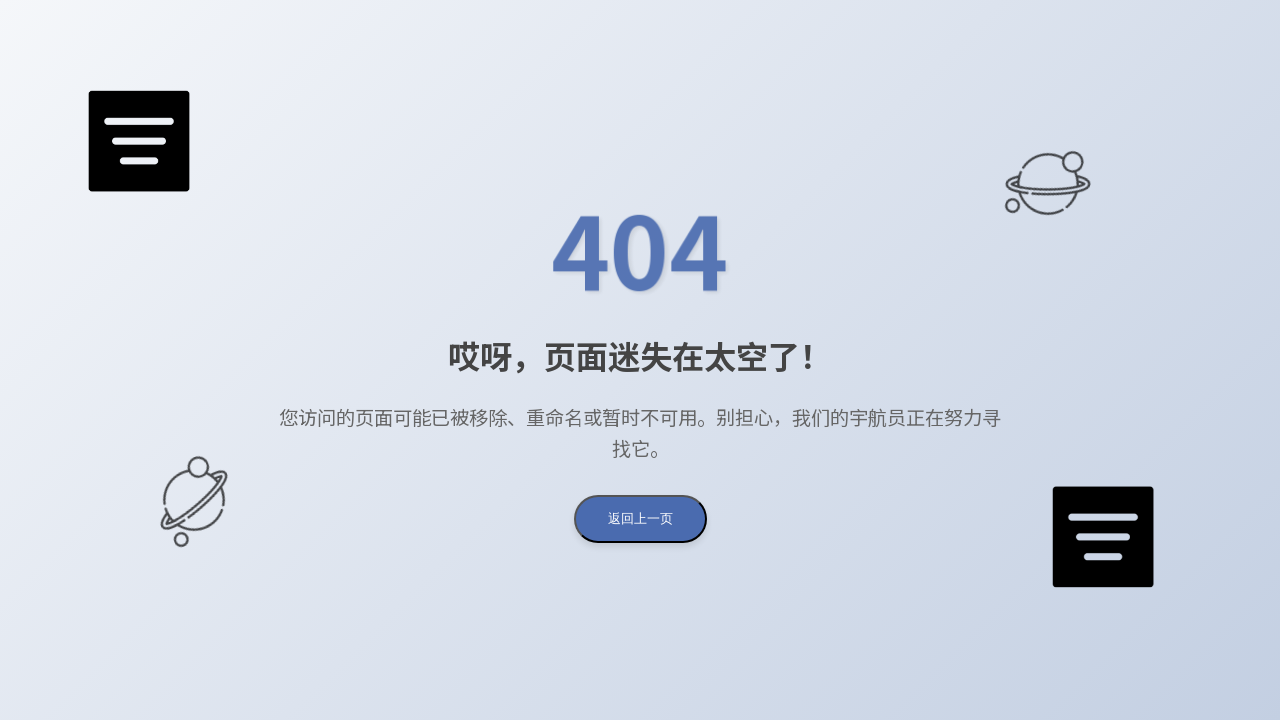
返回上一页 (640, 518)
